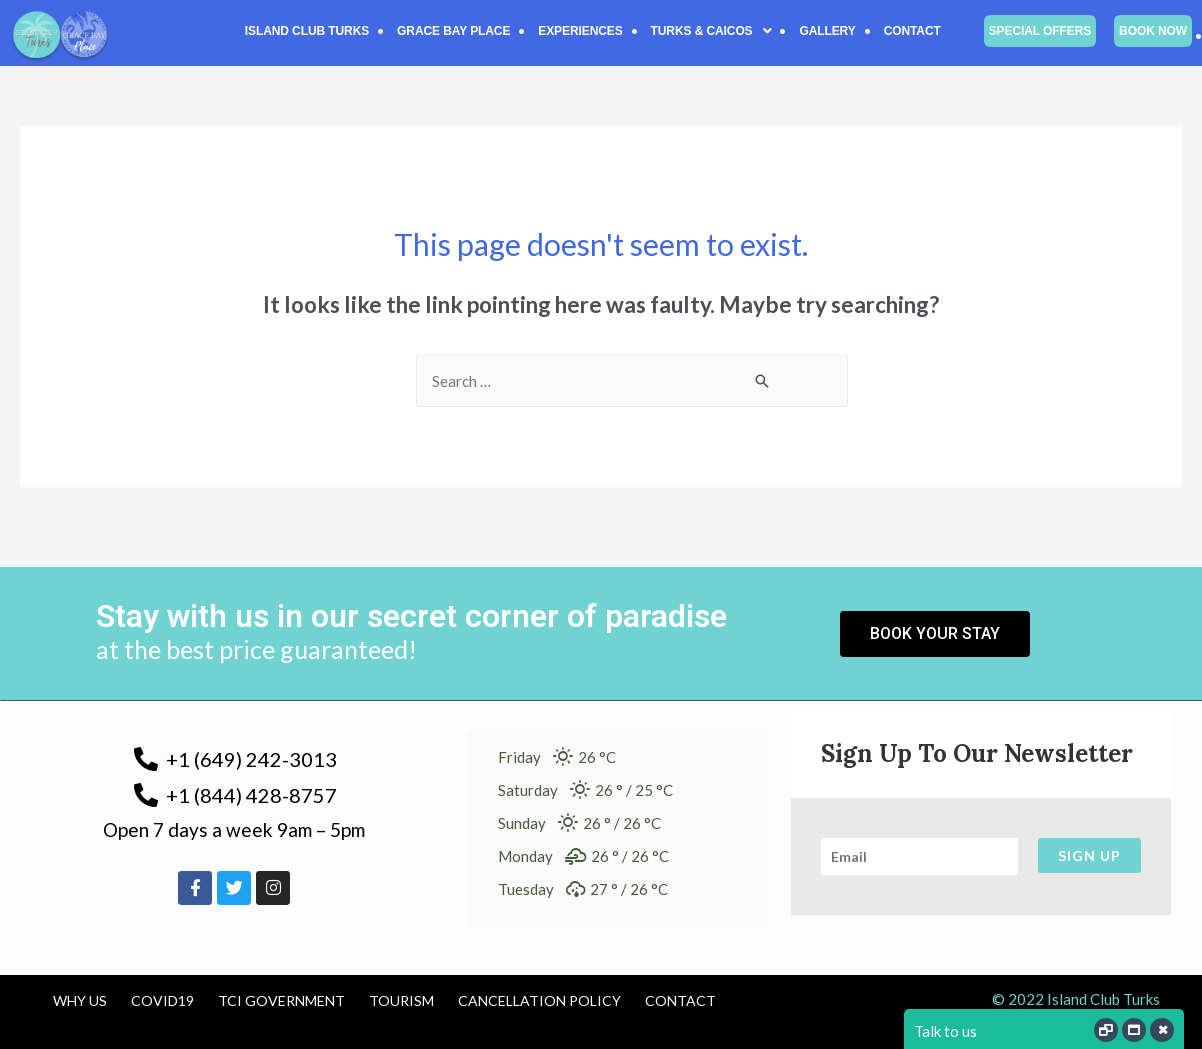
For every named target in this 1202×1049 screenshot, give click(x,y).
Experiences (580, 31)
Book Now (1153, 31)
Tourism (401, 1000)
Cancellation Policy (539, 1000)
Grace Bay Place (453, 31)
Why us (80, 1000)
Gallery (827, 31)
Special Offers (1040, 31)
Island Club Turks (307, 31)
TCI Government (281, 1000)
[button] (711, 31)
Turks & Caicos (711, 31)
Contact (912, 31)
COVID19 (162, 1000)
